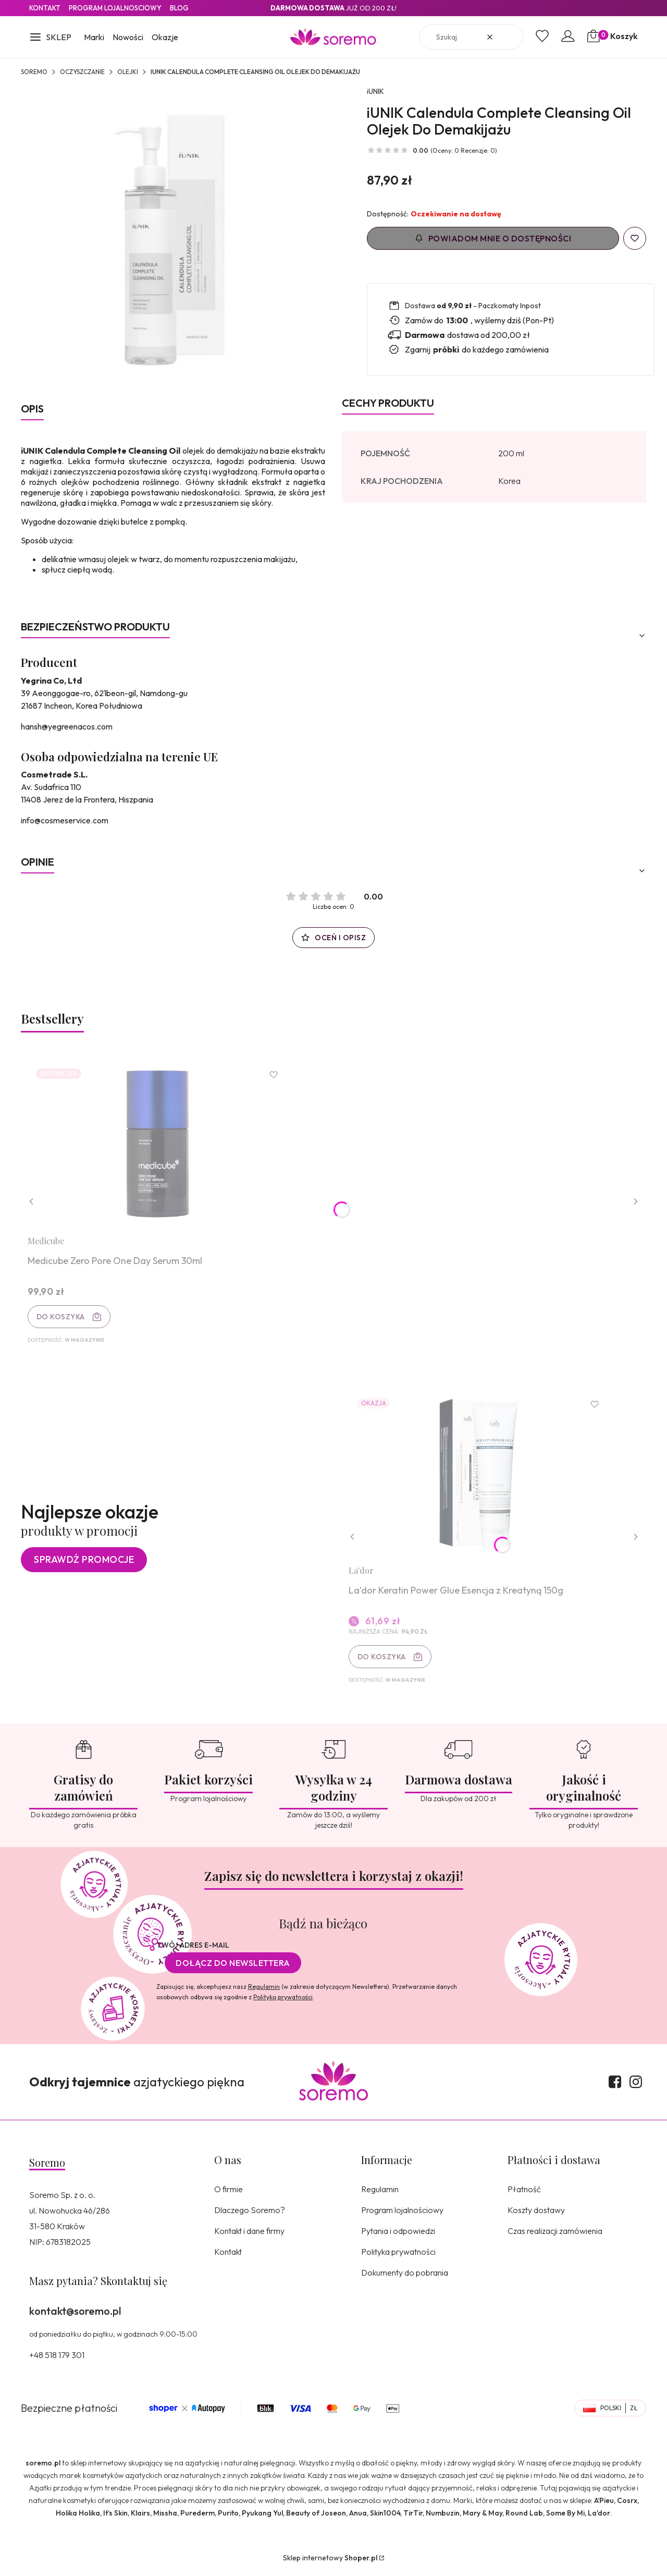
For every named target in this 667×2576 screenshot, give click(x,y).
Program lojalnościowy (402, 2214)
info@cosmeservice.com (64, 820)
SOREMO (34, 72)
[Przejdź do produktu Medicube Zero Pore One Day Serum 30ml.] (159, 1145)
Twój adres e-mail (192, 1949)
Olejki (127, 72)
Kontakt (44, 8)
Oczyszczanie (82, 72)
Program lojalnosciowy (115, 8)
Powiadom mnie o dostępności (493, 238)
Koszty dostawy (536, 2214)
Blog (179, 8)
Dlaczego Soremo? (249, 2214)
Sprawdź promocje (84, 1563)
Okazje (165, 37)
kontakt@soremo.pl (75, 2315)
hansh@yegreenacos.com (67, 726)
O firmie (228, 2194)
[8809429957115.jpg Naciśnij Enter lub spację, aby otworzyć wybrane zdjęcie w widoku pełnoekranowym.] (173, 238)
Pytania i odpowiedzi (398, 2235)
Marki (94, 37)
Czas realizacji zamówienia (555, 2235)
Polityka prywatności (398, 2256)
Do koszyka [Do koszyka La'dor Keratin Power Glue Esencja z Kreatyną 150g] (383, 1660)
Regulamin (264, 1991)
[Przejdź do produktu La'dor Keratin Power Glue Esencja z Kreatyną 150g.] (480, 1477)
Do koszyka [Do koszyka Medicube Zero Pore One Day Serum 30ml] (62, 1317)
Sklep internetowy (330, 2562)
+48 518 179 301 (56, 2359)
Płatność (524, 2194)
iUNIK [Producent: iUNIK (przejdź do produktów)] (375, 91)
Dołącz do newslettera (233, 1967)
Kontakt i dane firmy (249, 2235)
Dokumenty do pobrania (404, 2277)
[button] (50, 38)
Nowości (128, 37)
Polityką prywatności (283, 2002)
